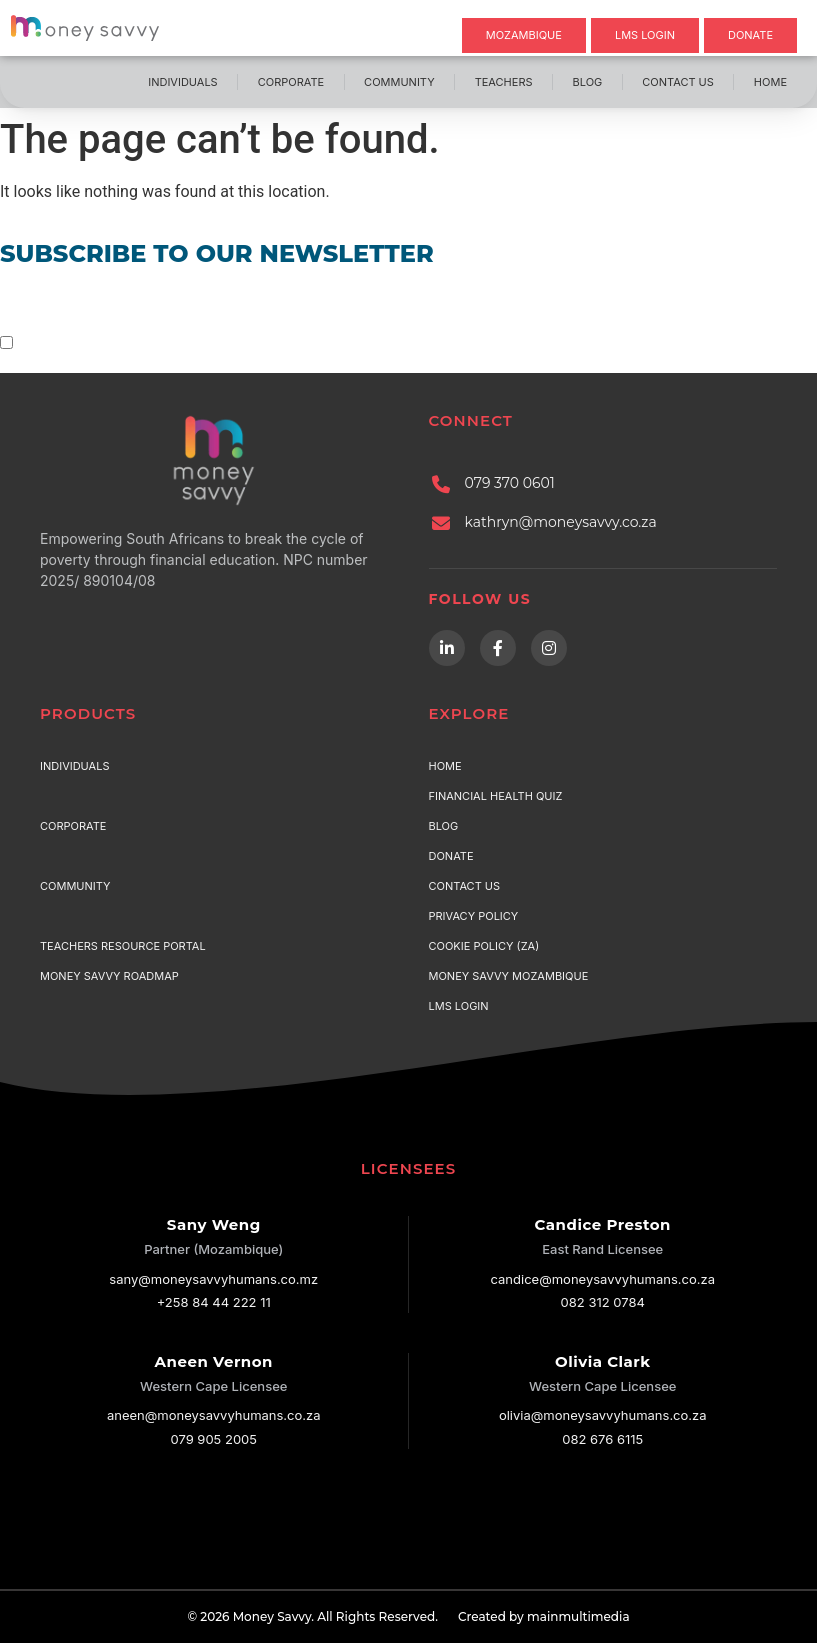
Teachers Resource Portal (123, 946)
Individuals (182, 82)
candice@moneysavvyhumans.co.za (603, 1279)
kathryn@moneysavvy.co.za (561, 522)
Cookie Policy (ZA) (484, 946)
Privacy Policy (474, 916)
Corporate (291, 82)
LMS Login (459, 1006)
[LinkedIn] (447, 648)
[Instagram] (549, 648)
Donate (451, 856)
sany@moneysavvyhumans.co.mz (213, 1279)
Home (770, 82)
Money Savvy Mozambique (509, 976)
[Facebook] (498, 648)
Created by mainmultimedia (544, 1616)
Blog (588, 82)
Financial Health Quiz (496, 796)
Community (399, 82)
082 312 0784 (603, 1302)
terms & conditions (241, 342)
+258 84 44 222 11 (214, 1302)
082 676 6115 (602, 1439)
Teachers (504, 82)
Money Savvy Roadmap (109, 976)
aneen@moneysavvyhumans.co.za (214, 1415)
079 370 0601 (510, 483)
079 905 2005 (213, 1439)
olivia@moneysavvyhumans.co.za (603, 1415)
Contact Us (678, 82)
